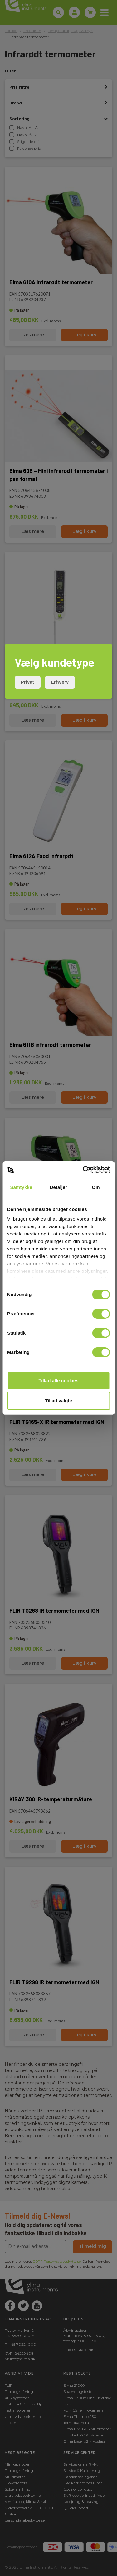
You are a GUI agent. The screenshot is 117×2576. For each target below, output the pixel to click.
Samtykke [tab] (21, 1187)
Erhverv (60, 682)
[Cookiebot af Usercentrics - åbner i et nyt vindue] (83, 1170)
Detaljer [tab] (58, 1187)
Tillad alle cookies (58, 1380)
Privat (27, 682)
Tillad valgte (58, 1400)
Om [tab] (96, 1187)
